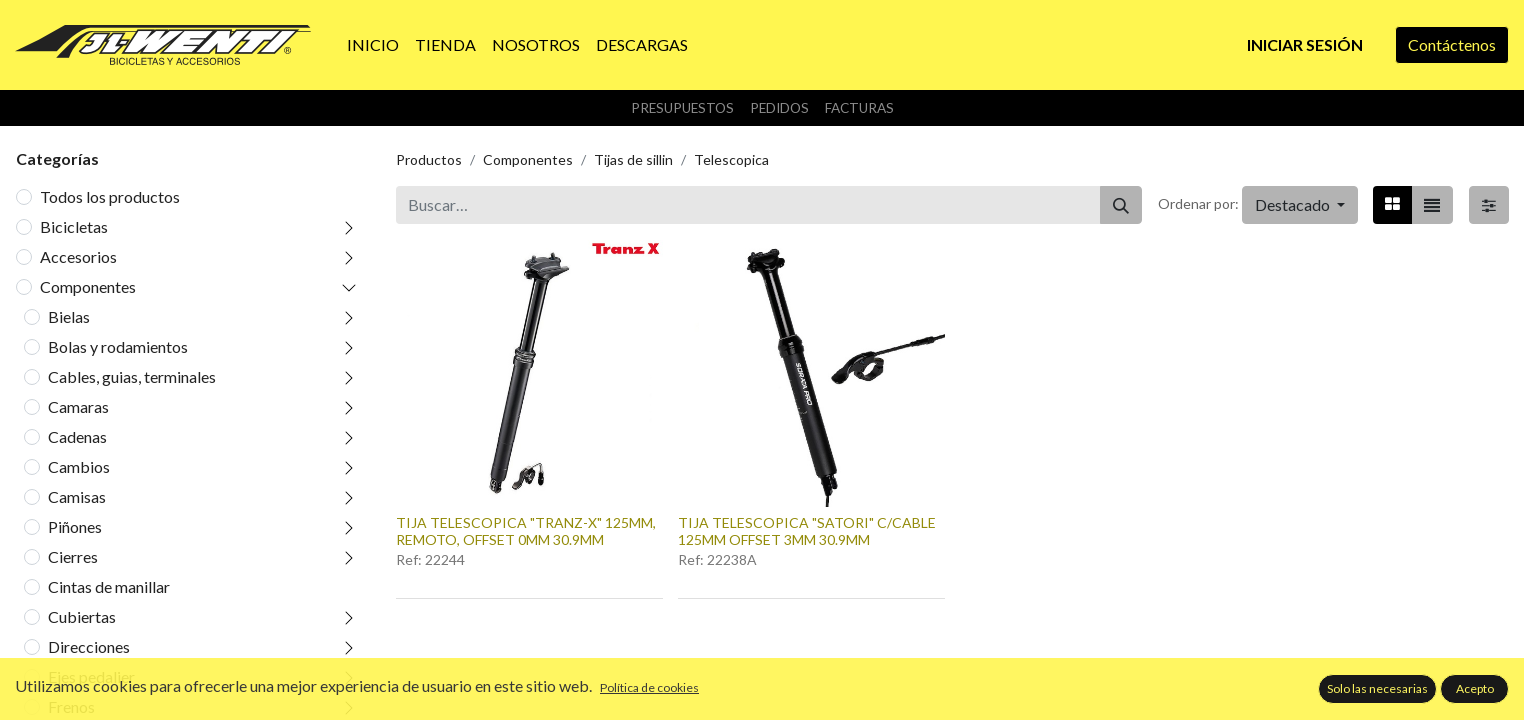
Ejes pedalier (91, 676)
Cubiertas (82, 616)
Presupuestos (682, 108)
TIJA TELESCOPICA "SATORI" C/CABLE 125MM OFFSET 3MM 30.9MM (807, 531)
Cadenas (77, 436)
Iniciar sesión (1305, 44)
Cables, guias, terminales (132, 376)
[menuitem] (373, 45)
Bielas (69, 316)
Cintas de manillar (109, 586)
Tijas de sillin (633, 159)
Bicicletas (74, 226)
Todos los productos (110, 196)
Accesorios (78, 256)
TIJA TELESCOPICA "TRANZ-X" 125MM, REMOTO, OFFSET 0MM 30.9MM (526, 531)
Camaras (78, 406)
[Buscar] (1121, 205)
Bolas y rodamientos (118, 346)
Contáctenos (1452, 44)
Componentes (88, 286)
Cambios (79, 466)
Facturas (859, 108)
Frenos (71, 706)
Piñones (75, 526)
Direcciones (89, 646)
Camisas (77, 496)
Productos (429, 159)
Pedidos (779, 108)
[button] (1300, 205)
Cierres (73, 556)
